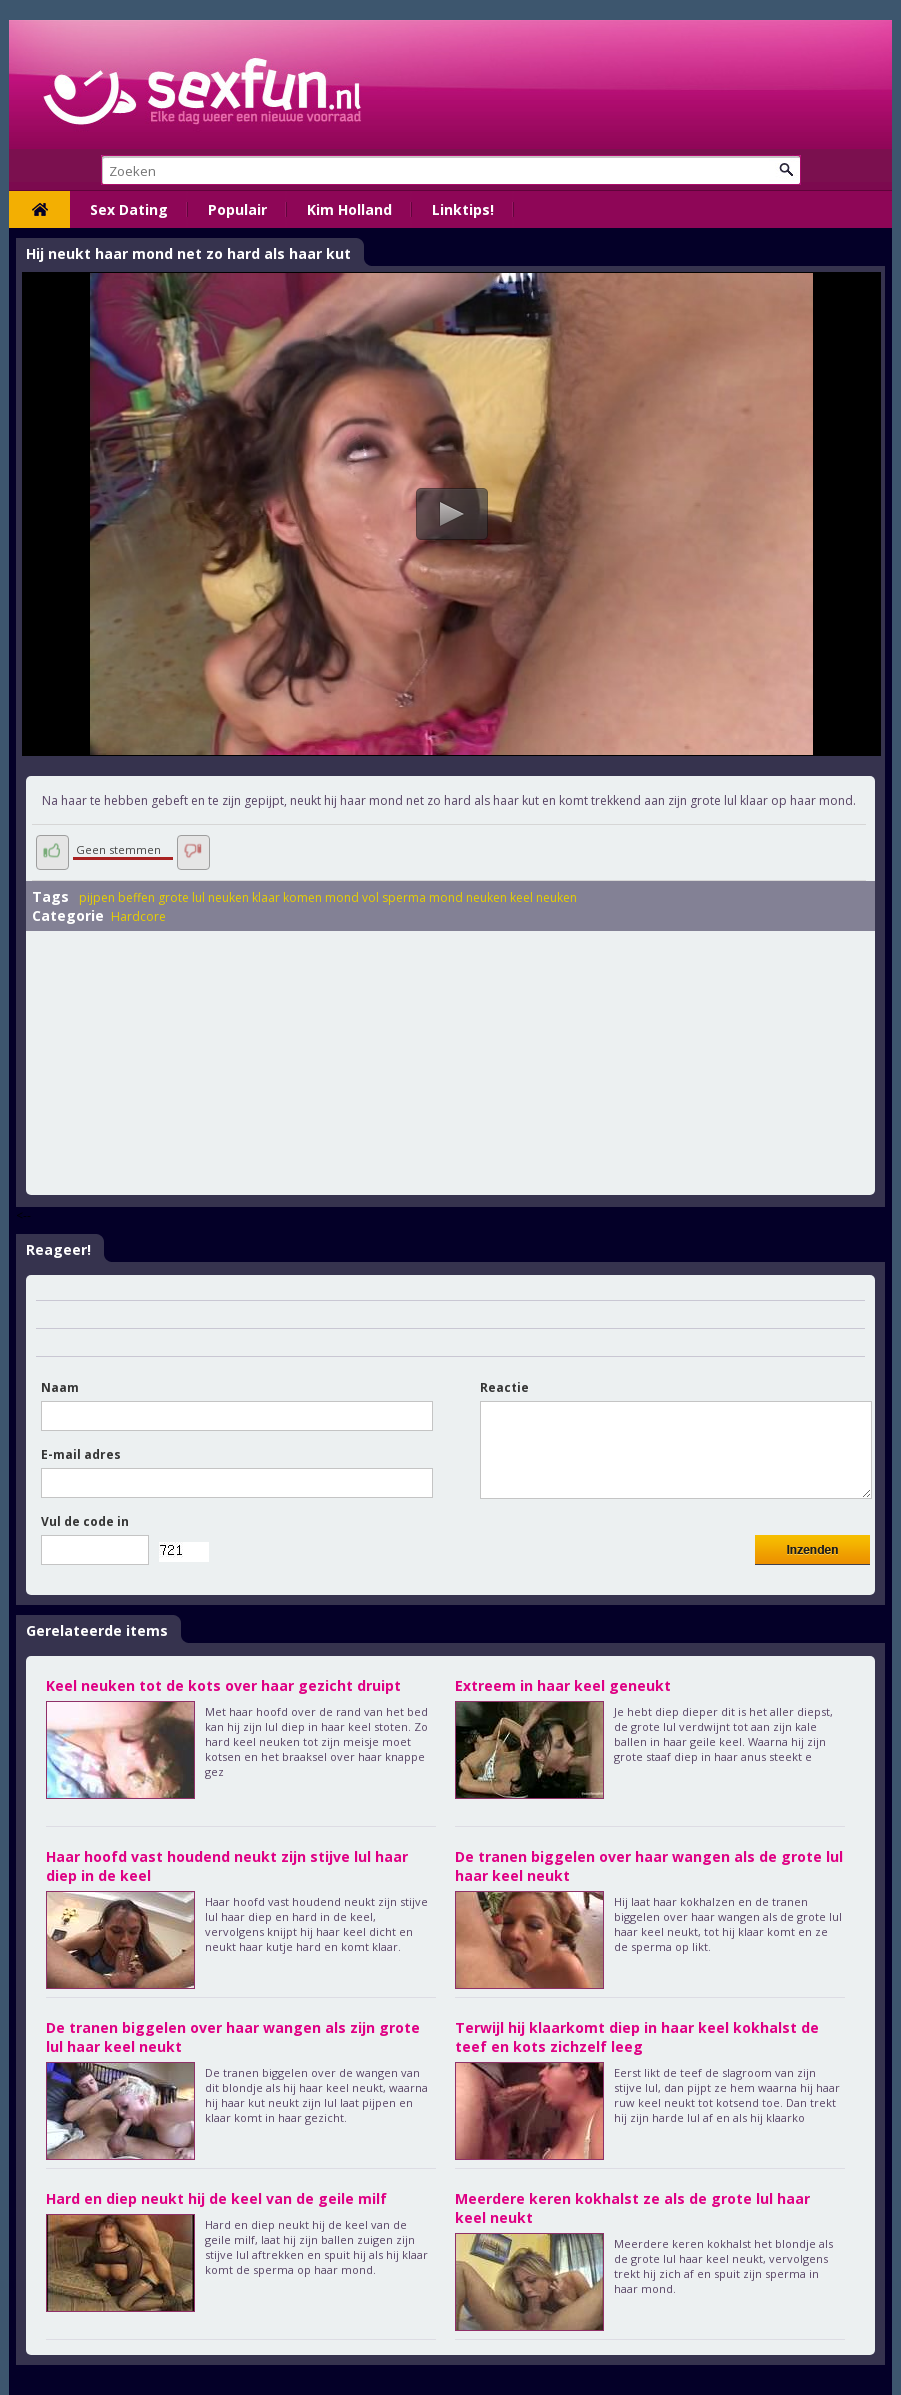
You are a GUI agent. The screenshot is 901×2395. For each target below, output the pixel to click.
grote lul (181, 897)
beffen (136, 897)
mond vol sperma (375, 897)
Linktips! (463, 209)
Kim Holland (349, 209)
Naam (60, 1387)
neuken (228, 897)
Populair (237, 209)
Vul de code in (85, 1521)
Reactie (504, 1387)
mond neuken (468, 897)
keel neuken (543, 897)
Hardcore (138, 916)
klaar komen (287, 897)
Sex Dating (129, 209)
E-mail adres (81, 1454)
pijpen (97, 897)
